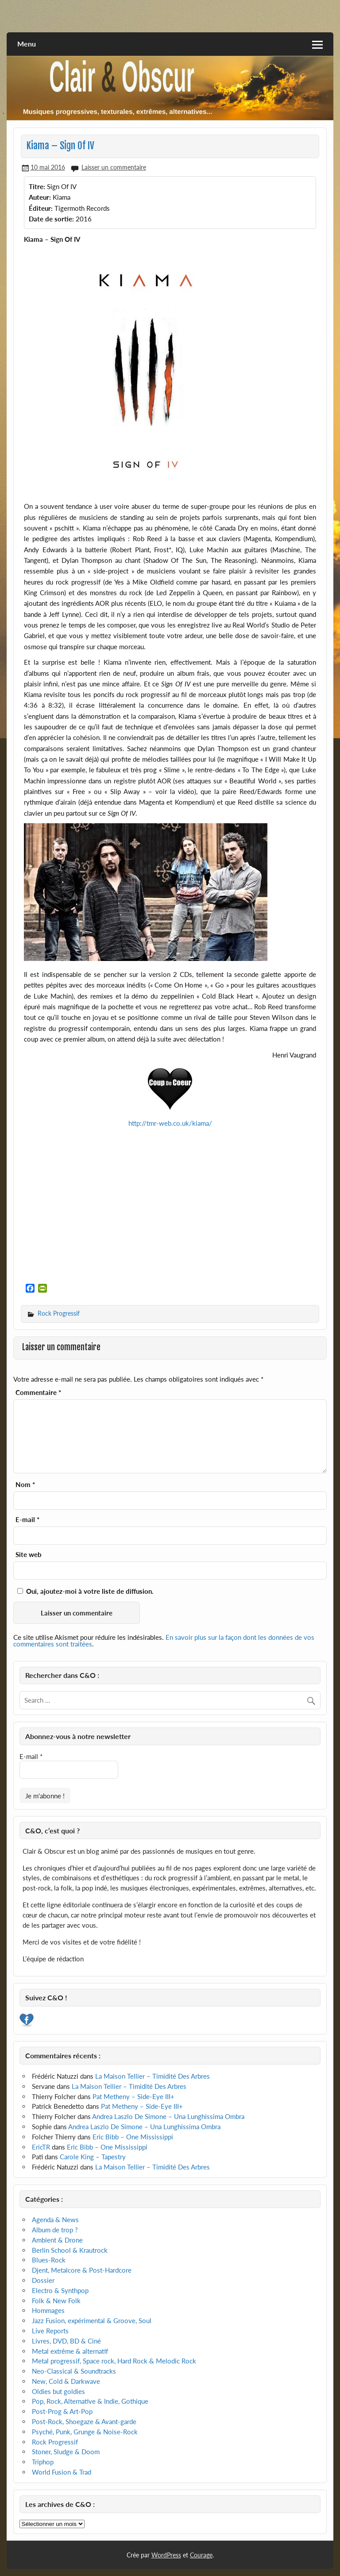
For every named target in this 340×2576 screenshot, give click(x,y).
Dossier (43, 2280)
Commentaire (38, 1392)
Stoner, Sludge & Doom (66, 2452)
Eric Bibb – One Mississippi (133, 2137)
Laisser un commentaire (113, 167)
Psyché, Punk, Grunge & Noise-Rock (85, 2432)
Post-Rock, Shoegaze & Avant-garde (84, 2421)
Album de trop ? (55, 2230)
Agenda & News (55, 2219)
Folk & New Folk (56, 2301)
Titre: (37, 186)
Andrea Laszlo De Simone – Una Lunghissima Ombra (168, 2116)
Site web (28, 1554)
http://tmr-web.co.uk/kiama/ (170, 1123)
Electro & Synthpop (60, 2290)
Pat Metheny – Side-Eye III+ (133, 2096)
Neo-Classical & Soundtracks (74, 2371)
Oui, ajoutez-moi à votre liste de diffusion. (85, 1591)
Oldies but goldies (58, 2391)
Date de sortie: (51, 219)
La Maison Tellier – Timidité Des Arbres (152, 2076)
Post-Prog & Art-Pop (62, 2411)
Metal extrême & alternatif (70, 2351)
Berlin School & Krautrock (70, 2250)
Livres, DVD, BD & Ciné (66, 2341)
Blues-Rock (49, 2260)
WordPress (166, 2555)
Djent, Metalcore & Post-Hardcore (81, 2270)
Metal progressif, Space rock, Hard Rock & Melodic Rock (114, 2361)
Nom (25, 1484)
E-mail (27, 1519)
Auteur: (40, 197)
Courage (201, 2555)
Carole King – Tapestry (93, 2157)
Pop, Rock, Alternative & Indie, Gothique (90, 2401)
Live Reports (50, 2331)
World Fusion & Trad (61, 2472)
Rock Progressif (59, 1313)
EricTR (41, 2147)
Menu (26, 43)
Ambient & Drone (57, 2240)
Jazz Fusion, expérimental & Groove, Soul (91, 2320)
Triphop (43, 2462)
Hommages (48, 2310)
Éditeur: (41, 208)
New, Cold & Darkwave (66, 2381)
